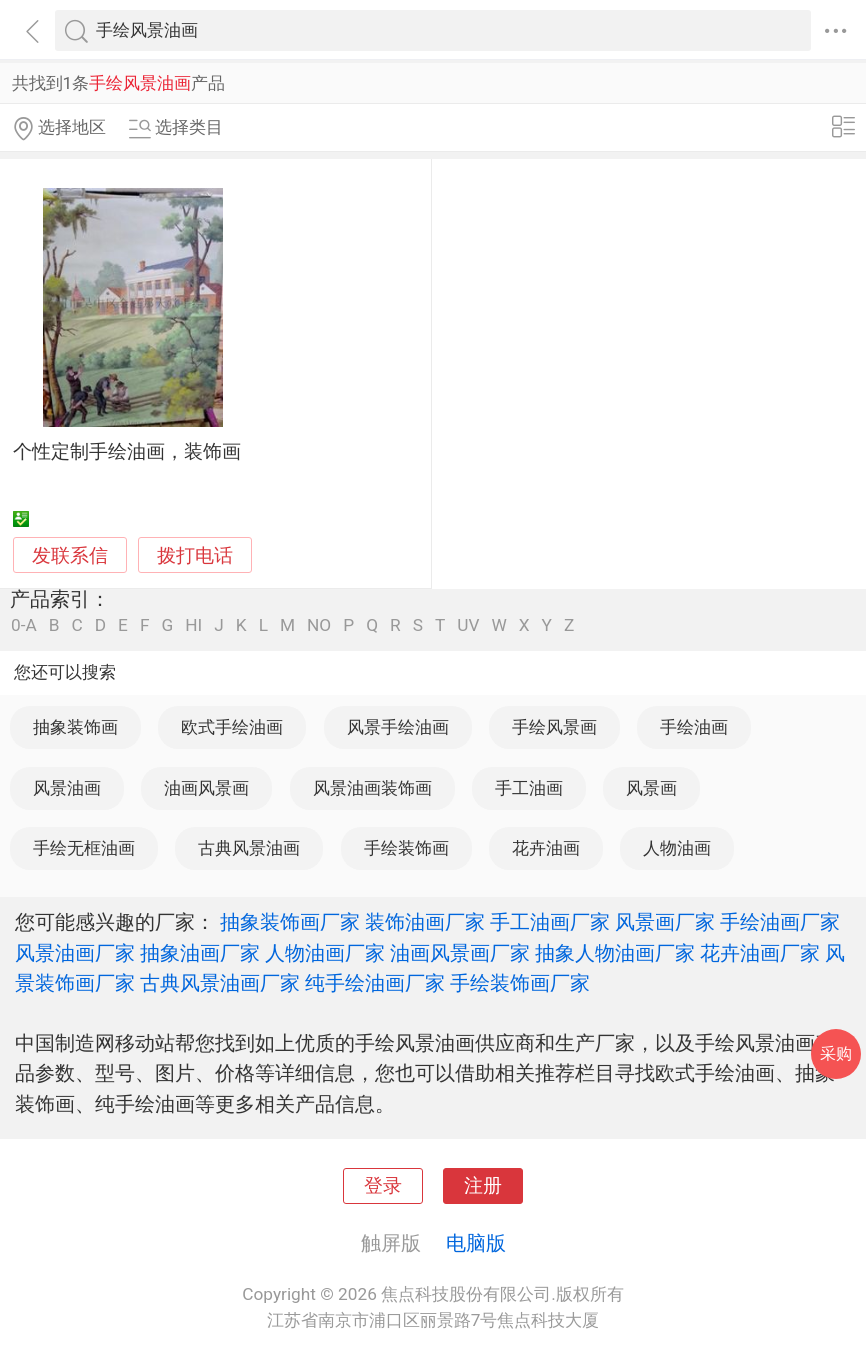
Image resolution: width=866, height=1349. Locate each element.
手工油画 (529, 788)
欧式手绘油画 (232, 727)
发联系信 (70, 556)
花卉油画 (546, 848)
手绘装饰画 (406, 848)
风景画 (651, 788)
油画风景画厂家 (460, 953)
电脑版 (476, 1243)
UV (468, 625)
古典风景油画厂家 (220, 983)
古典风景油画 (249, 848)
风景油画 (67, 788)
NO (319, 625)
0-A (24, 625)
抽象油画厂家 (200, 953)
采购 (836, 1053)
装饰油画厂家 (425, 922)
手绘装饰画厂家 (520, 983)
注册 (483, 1186)
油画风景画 (206, 788)
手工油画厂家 (550, 922)
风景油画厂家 (75, 953)
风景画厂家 (665, 922)
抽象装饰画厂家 (290, 922)
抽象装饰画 (75, 727)
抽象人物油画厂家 (615, 953)
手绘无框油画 (84, 848)
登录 (383, 1186)
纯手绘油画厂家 (375, 983)
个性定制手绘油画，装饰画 (127, 452)
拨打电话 (195, 555)
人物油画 (677, 848)
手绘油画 (694, 727)
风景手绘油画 (398, 727)
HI (193, 625)
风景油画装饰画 (372, 788)
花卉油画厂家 (760, 953)
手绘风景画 (554, 727)
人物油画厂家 (325, 953)
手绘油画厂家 (780, 922)
